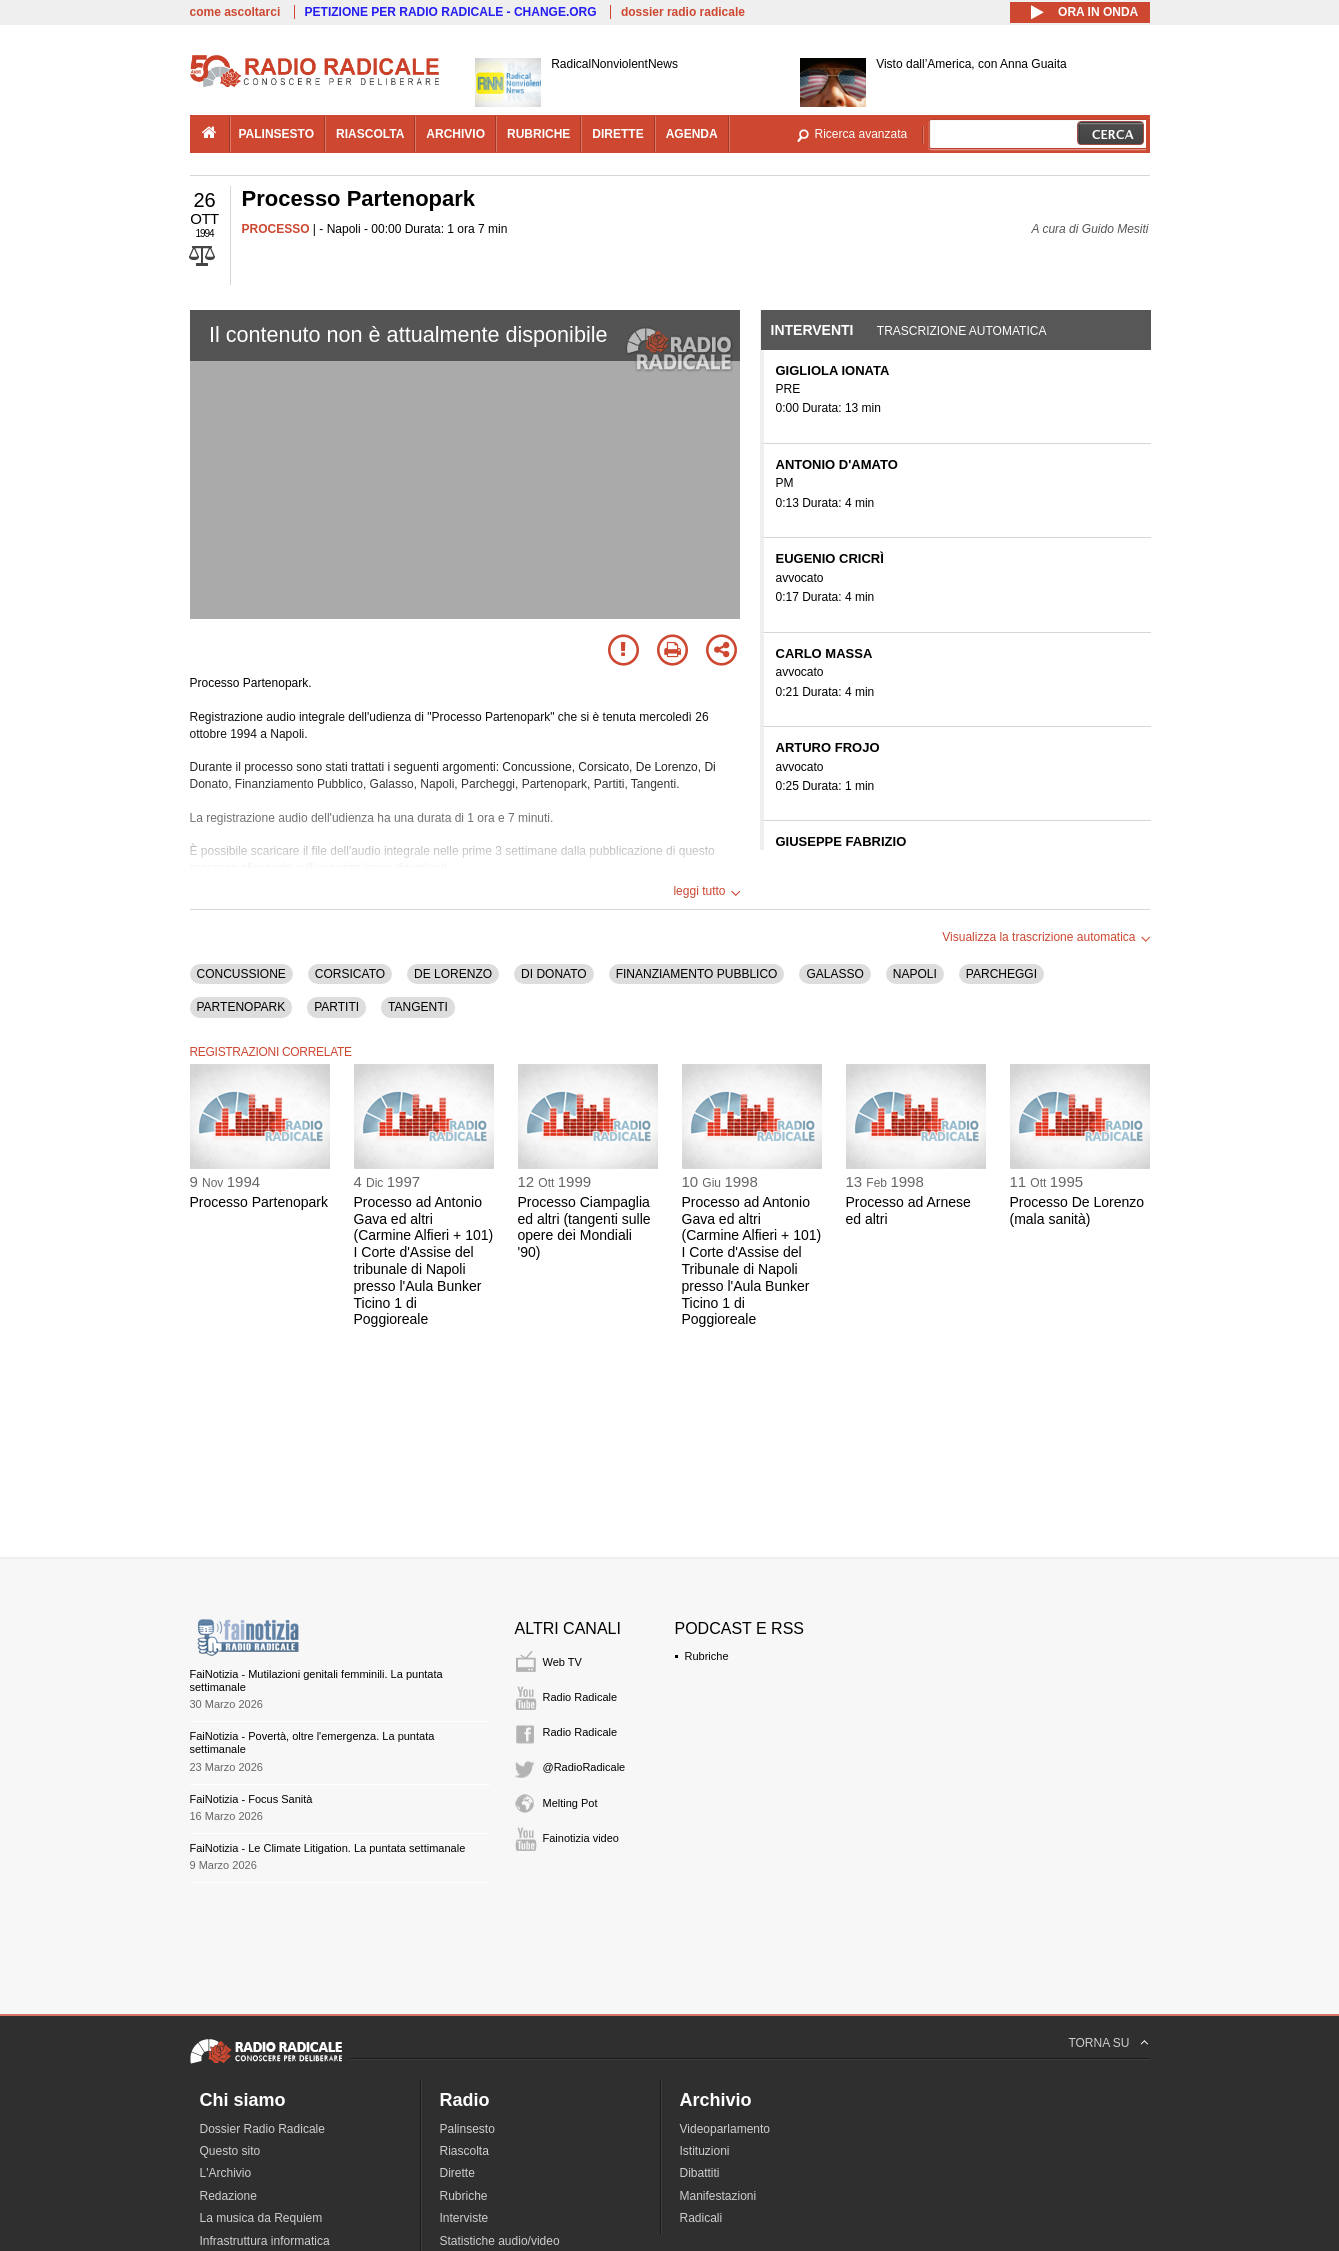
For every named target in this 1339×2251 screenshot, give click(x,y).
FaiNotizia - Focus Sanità (251, 1799)
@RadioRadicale (584, 1767)
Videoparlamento (725, 2129)
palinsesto (277, 134)
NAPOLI (915, 974)
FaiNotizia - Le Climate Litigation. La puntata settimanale (328, 1848)
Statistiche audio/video (500, 2241)
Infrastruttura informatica (265, 2241)
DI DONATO (554, 974)
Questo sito (230, 2151)
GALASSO (834, 974)
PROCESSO (276, 229)
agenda (692, 134)
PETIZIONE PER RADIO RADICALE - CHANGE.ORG (451, 12)
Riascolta (464, 2151)
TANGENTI (418, 1007)
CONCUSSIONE (241, 974)
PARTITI (336, 1007)
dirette (617, 134)
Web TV (562, 1662)
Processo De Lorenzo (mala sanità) (1077, 1210)
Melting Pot (570, 1803)
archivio (455, 134)
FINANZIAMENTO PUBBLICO (697, 974)
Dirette (457, 2173)
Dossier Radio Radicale (262, 2129)
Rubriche (707, 1656)
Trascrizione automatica (962, 331)
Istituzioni (705, 2151)
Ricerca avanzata (861, 134)
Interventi (812, 330)
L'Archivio (226, 2173)
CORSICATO (350, 974)
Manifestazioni (718, 2196)
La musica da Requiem (261, 2218)
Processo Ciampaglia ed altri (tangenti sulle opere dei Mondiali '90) (584, 1227)
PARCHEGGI (1001, 974)
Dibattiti (700, 2173)
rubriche (538, 134)
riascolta (370, 134)
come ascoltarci (235, 12)
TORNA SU (1098, 2043)
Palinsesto (467, 2129)
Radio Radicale (580, 1697)
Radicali (701, 2218)
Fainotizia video (581, 1838)
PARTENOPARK (241, 1007)
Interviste (464, 2218)
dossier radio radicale (683, 12)
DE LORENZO (453, 974)
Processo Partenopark (259, 1202)
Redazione (228, 2196)
